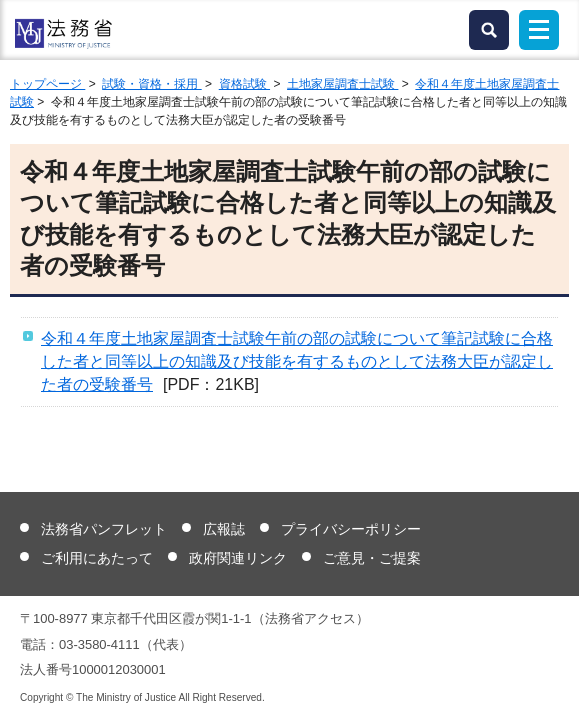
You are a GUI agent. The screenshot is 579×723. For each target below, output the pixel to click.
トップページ (47, 84)
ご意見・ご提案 (372, 558)
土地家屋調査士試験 (342, 84)
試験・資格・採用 (151, 84)
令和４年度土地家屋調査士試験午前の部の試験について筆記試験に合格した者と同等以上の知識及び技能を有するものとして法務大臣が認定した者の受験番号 (297, 361)
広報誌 (224, 529)
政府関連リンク (238, 558)
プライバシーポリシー (351, 529)
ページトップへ (551, 692)
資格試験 (244, 84)
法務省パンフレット (104, 529)
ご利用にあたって (97, 558)
